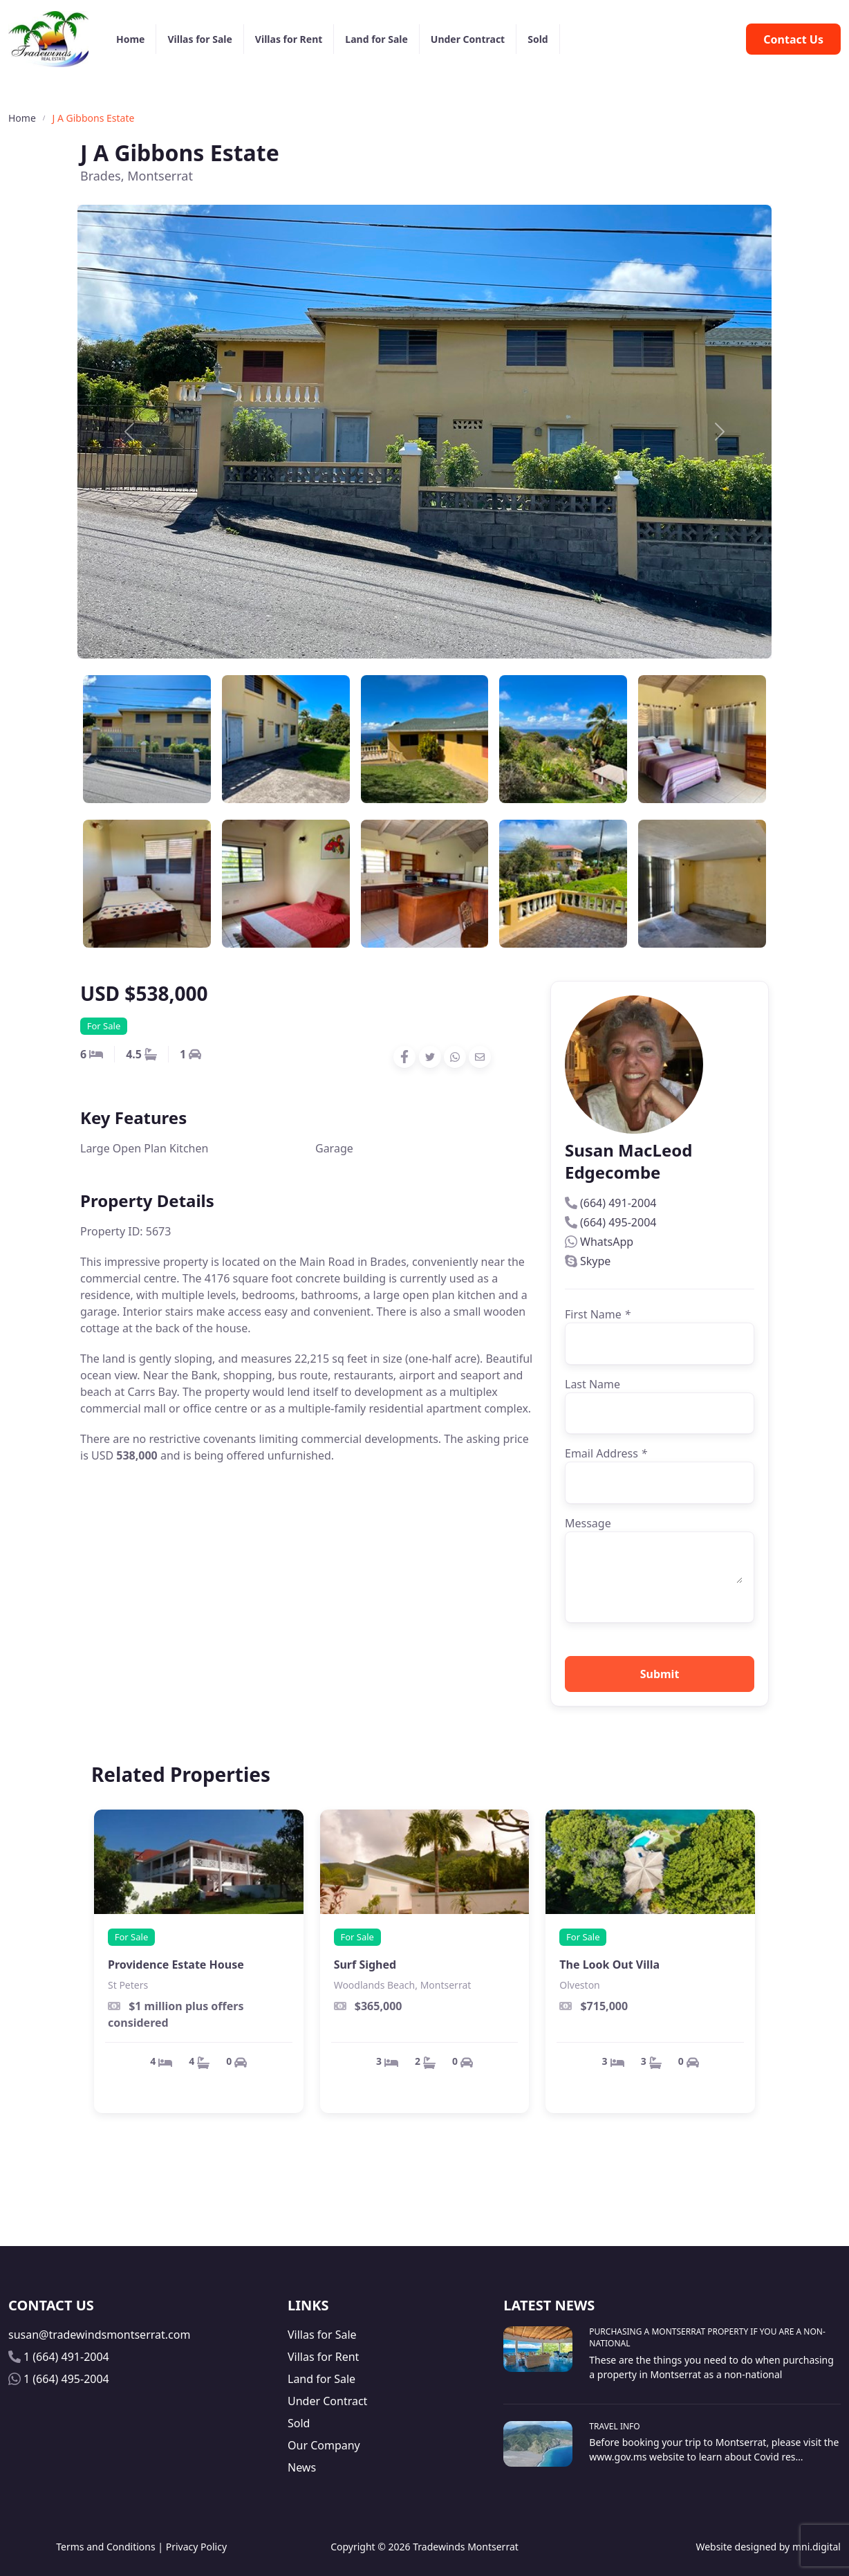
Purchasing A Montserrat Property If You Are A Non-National (707, 2337)
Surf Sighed (365, 1964)
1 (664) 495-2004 (66, 2378)
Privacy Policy (196, 2546)
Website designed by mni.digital (768, 2546)
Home (130, 39)
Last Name (592, 1384)
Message (588, 1523)
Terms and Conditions (105, 2546)
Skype (595, 1261)
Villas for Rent (288, 39)
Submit (660, 1674)
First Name (598, 1314)
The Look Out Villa (609, 1964)
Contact (793, 39)
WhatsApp (606, 1241)
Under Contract (468, 39)
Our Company (324, 2445)
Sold (538, 39)
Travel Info (614, 2426)
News (302, 2467)
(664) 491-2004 (618, 1203)
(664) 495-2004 (618, 1222)
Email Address (606, 1453)
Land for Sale (376, 39)
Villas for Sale (199, 39)
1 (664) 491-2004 (66, 2356)
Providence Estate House (176, 1964)
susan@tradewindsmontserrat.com (99, 2334)
